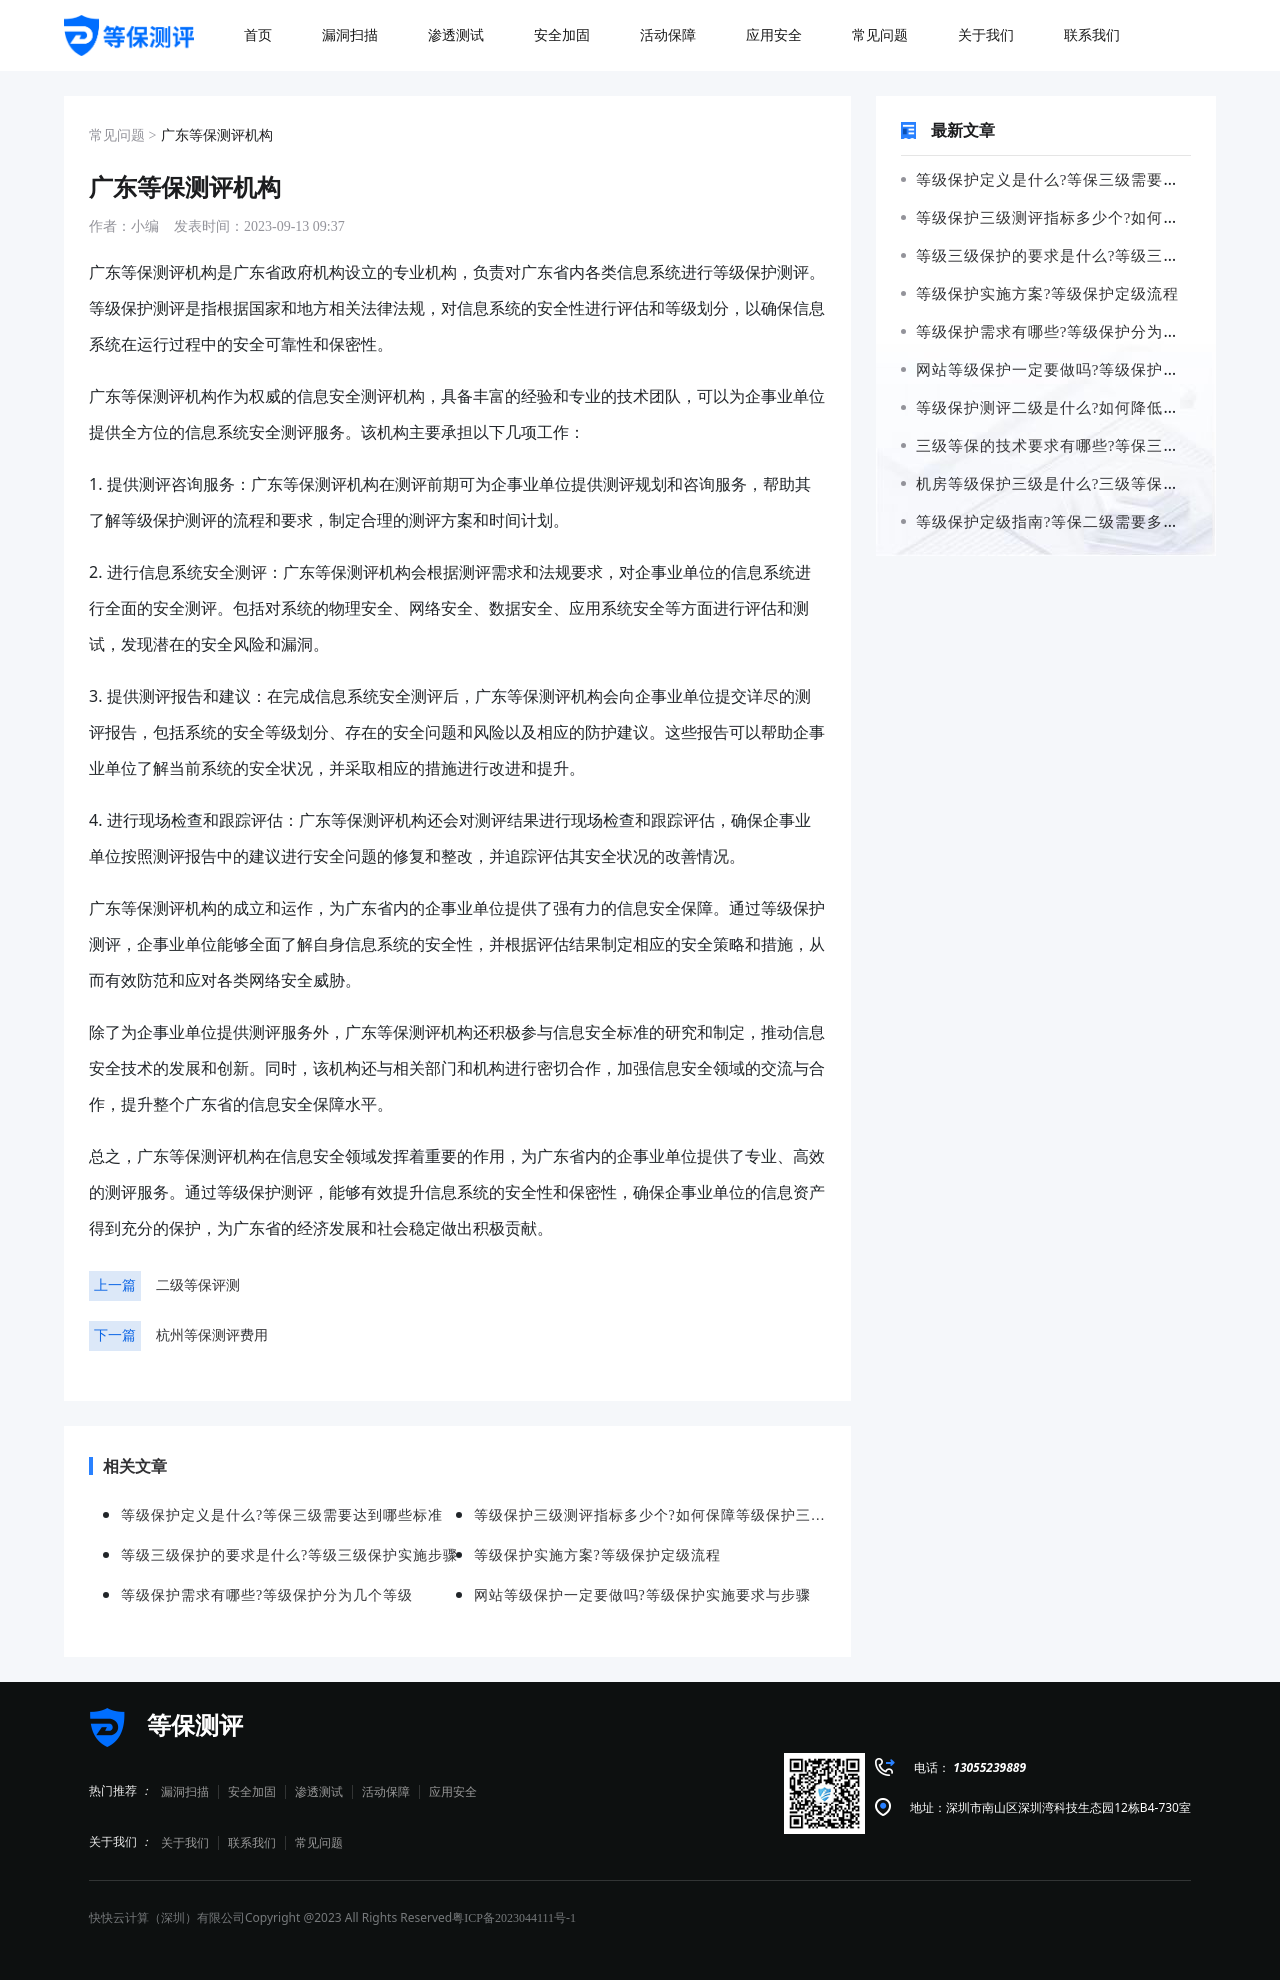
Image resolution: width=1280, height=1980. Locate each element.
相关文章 (128, 1466)
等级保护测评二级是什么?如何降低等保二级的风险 (1088, 408)
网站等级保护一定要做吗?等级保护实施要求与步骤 (1088, 370)
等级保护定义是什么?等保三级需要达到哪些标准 (1080, 180)
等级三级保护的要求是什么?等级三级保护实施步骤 (1088, 256)
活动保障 (386, 1792)
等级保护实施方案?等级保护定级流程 (1040, 294)
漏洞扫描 (185, 1792)
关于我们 (185, 1843)
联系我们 (252, 1843)
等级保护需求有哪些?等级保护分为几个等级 (1064, 332)
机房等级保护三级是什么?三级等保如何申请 (1064, 484)
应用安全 (453, 1792)
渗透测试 (319, 1792)
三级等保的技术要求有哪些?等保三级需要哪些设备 (1088, 446)
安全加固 (252, 1792)
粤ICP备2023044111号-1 (514, 1918)
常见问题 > (122, 135)
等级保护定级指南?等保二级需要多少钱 (1048, 522)
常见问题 (319, 1843)
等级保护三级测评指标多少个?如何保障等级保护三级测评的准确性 (650, 1515)
